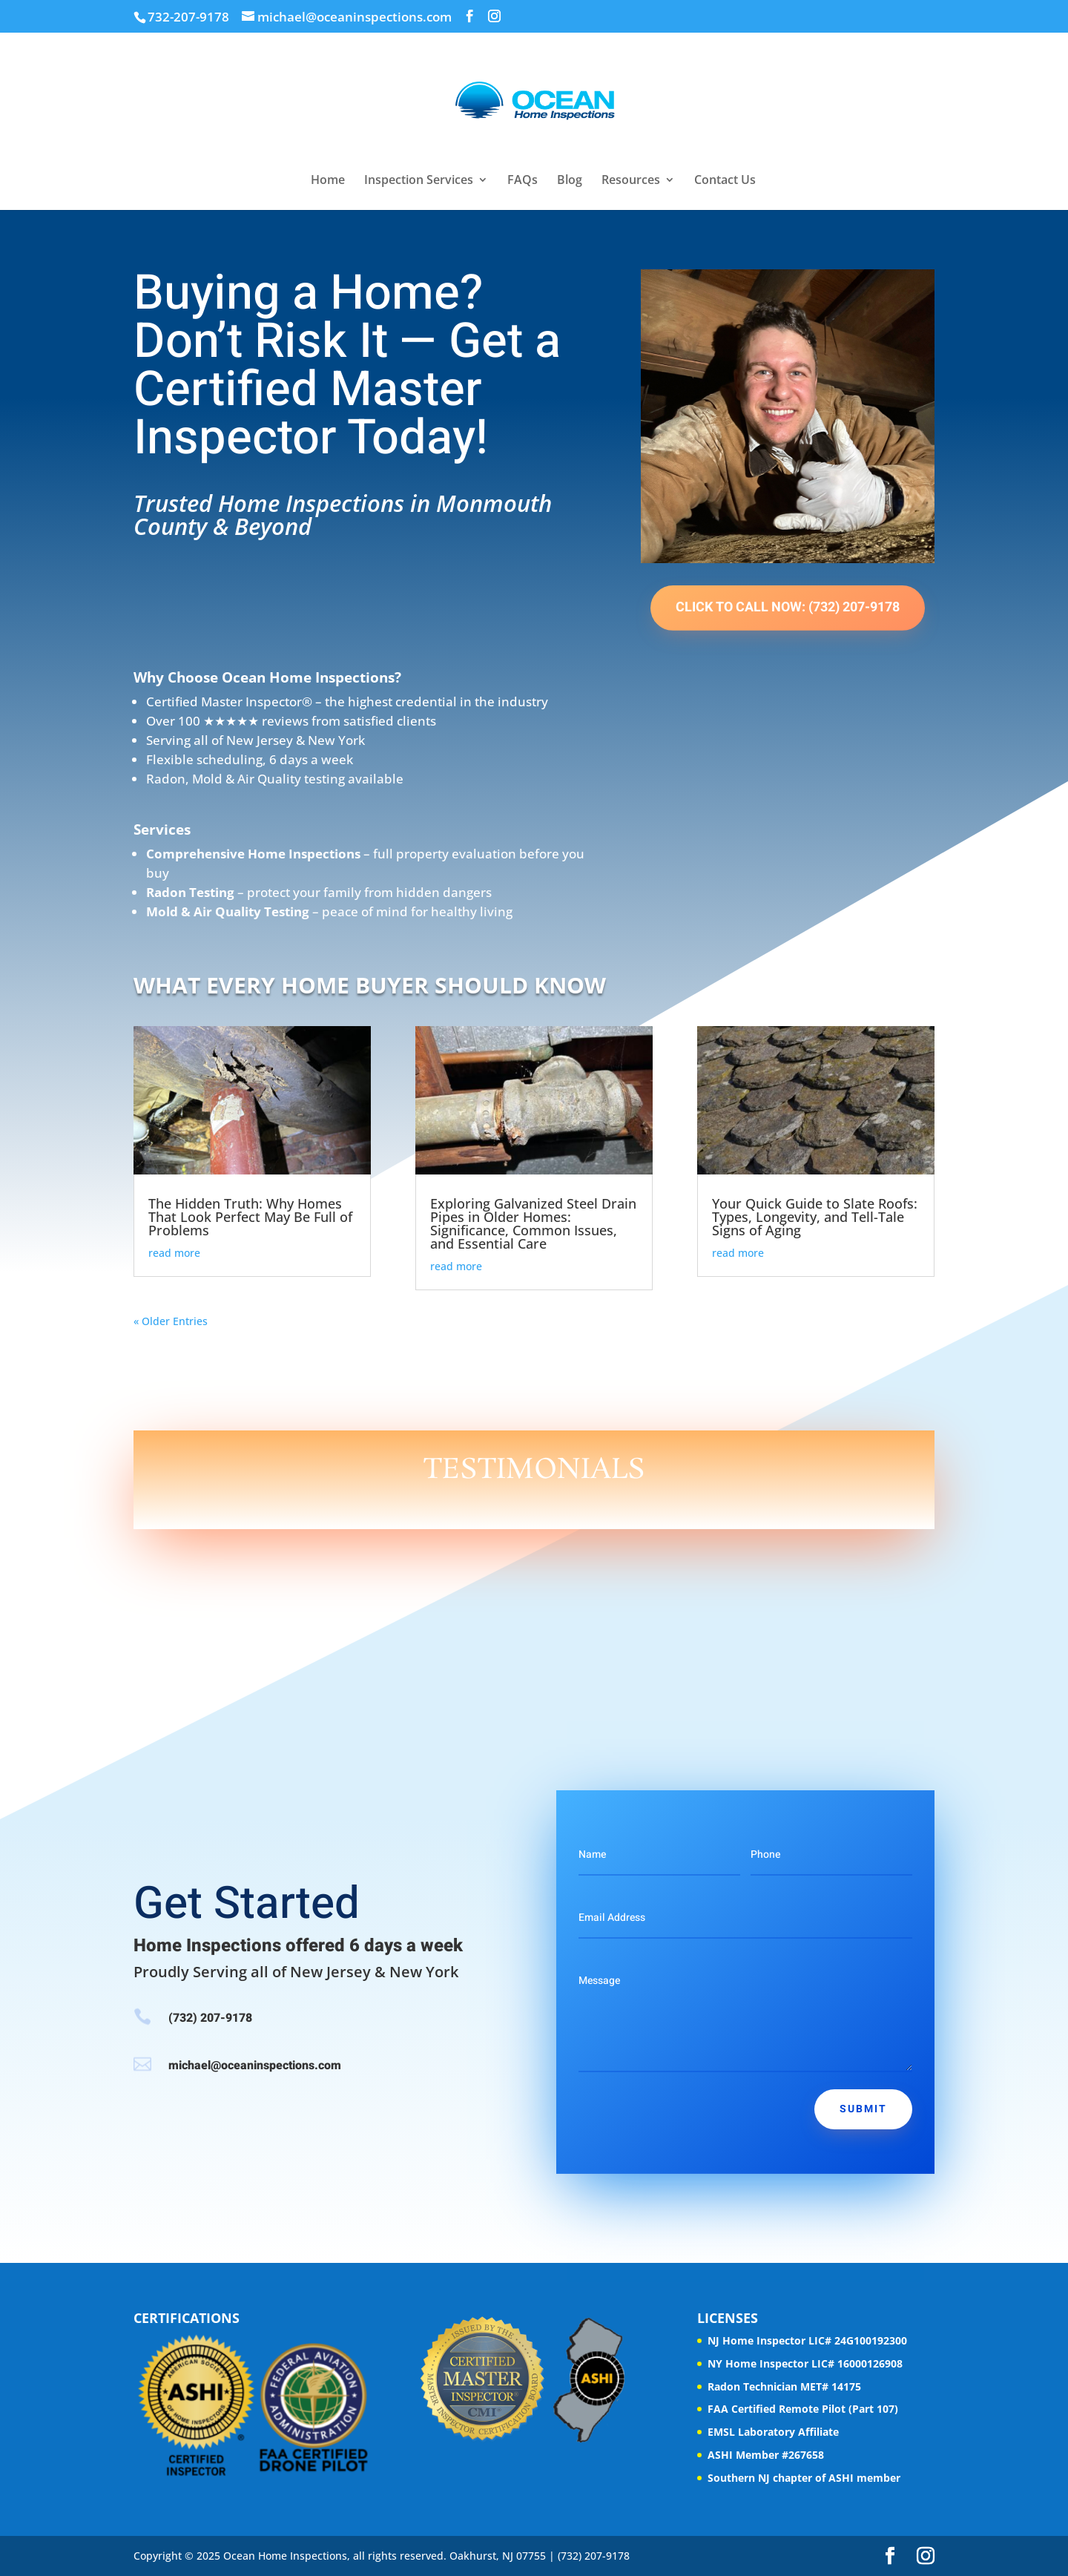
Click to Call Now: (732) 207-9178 (788, 607)
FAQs (522, 181)
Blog (569, 181)
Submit (863, 2109)
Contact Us (725, 181)
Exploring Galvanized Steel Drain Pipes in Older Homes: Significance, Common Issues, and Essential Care (533, 1223)
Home (328, 181)
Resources (630, 181)
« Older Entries (171, 1321)
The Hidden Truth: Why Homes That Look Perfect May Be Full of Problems (250, 1217)
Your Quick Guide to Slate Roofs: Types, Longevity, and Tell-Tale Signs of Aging (814, 1217)
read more (174, 1253)
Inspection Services (418, 181)
